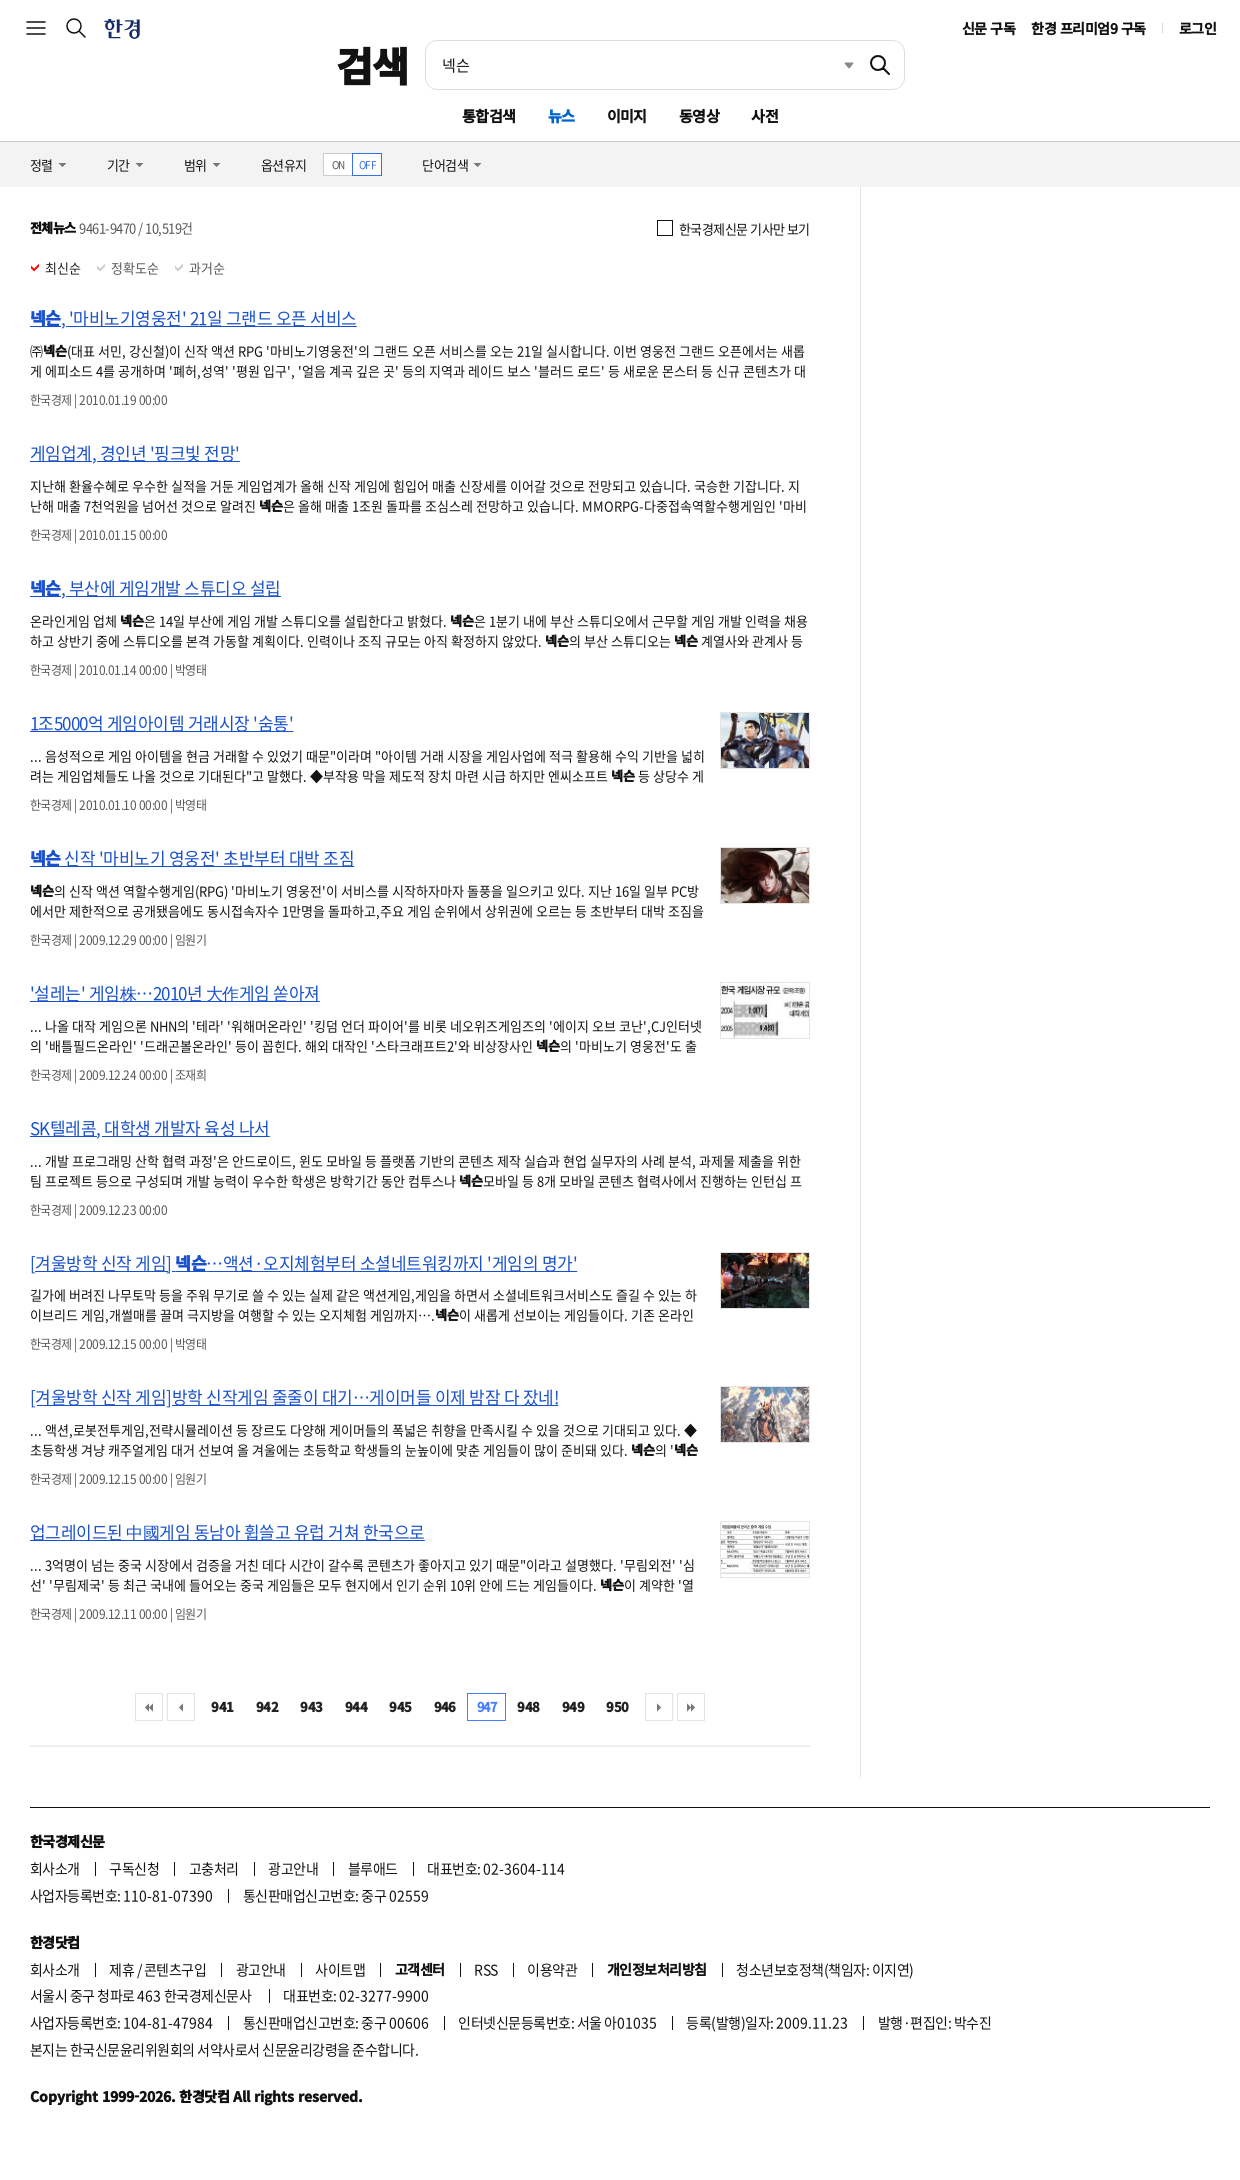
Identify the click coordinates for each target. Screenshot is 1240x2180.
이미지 (627, 115)
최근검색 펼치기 (834, 65)
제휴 (121, 1969)
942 (267, 1706)
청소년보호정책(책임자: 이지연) (824, 1969)
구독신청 (134, 1868)
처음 (149, 1707)
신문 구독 (988, 28)
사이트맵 (340, 1969)
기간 (118, 164)
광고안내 (293, 1868)
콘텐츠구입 (175, 1969)
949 (573, 1706)
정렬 (41, 164)
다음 (659, 1707)
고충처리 (214, 1868)
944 (356, 1706)
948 (528, 1706)
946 (445, 1706)
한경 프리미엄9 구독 (1088, 28)
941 (222, 1706)
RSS (485, 1969)
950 (617, 1706)
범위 (195, 164)
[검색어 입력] (641, 65)
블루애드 (373, 1868)
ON (338, 164)
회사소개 (55, 1868)
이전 (181, 1707)
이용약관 (552, 1969)
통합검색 (489, 115)
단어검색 (445, 164)
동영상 (699, 115)
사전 (764, 115)
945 (400, 1706)
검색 (372, 65)
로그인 (1197, 28)
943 (311, 1706)
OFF (367, 164)
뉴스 (561, 115)
